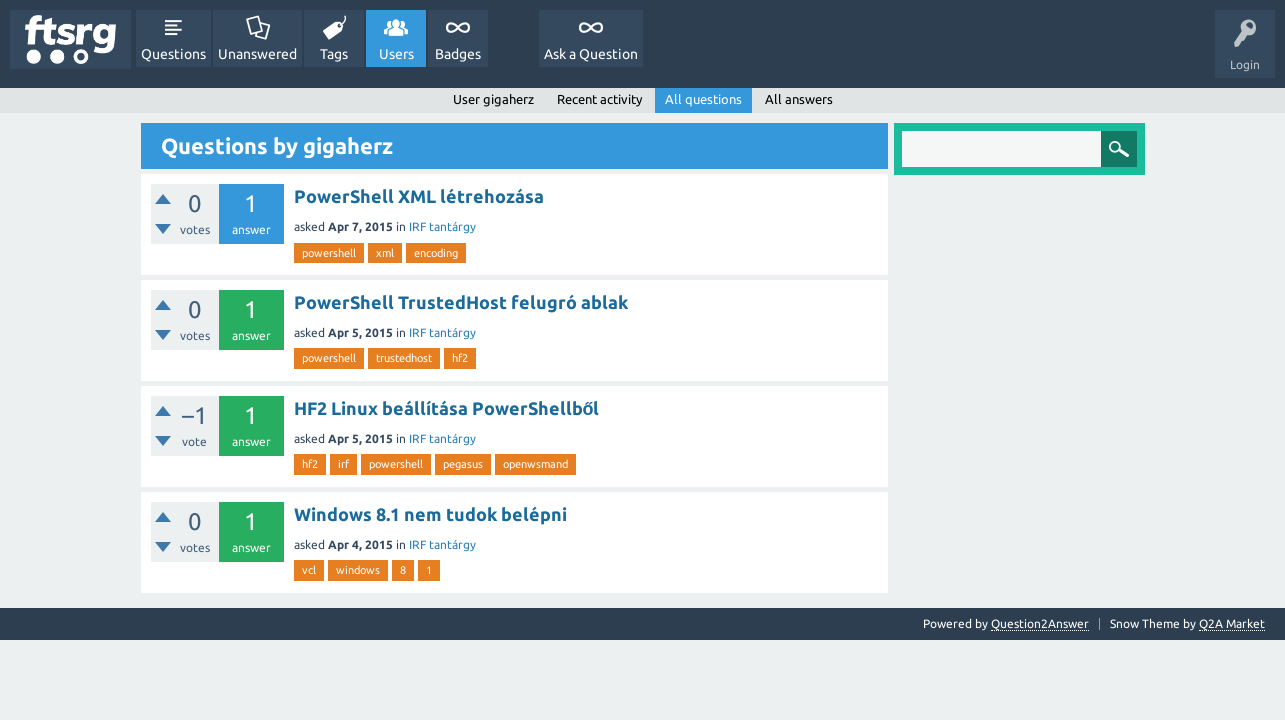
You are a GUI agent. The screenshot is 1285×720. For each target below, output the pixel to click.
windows (358, 570)
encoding (436, 253)
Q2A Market (1232, 623)
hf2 (460, 358)
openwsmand (535, 464)
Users (396, 54)
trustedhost (404, 358)
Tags (334, 54)
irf (343, 464)
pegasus (463, 464)
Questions (173, 54)
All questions (703, 99)
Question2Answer (1040, 623)
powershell (329, 253)
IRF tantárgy (442, 226)
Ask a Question (591, 54)
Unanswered (257, 54)
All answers (799, 99)
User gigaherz (493, 99)
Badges (458, 54)
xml (385, 253)
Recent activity (599, 99)
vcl (309, 570)
